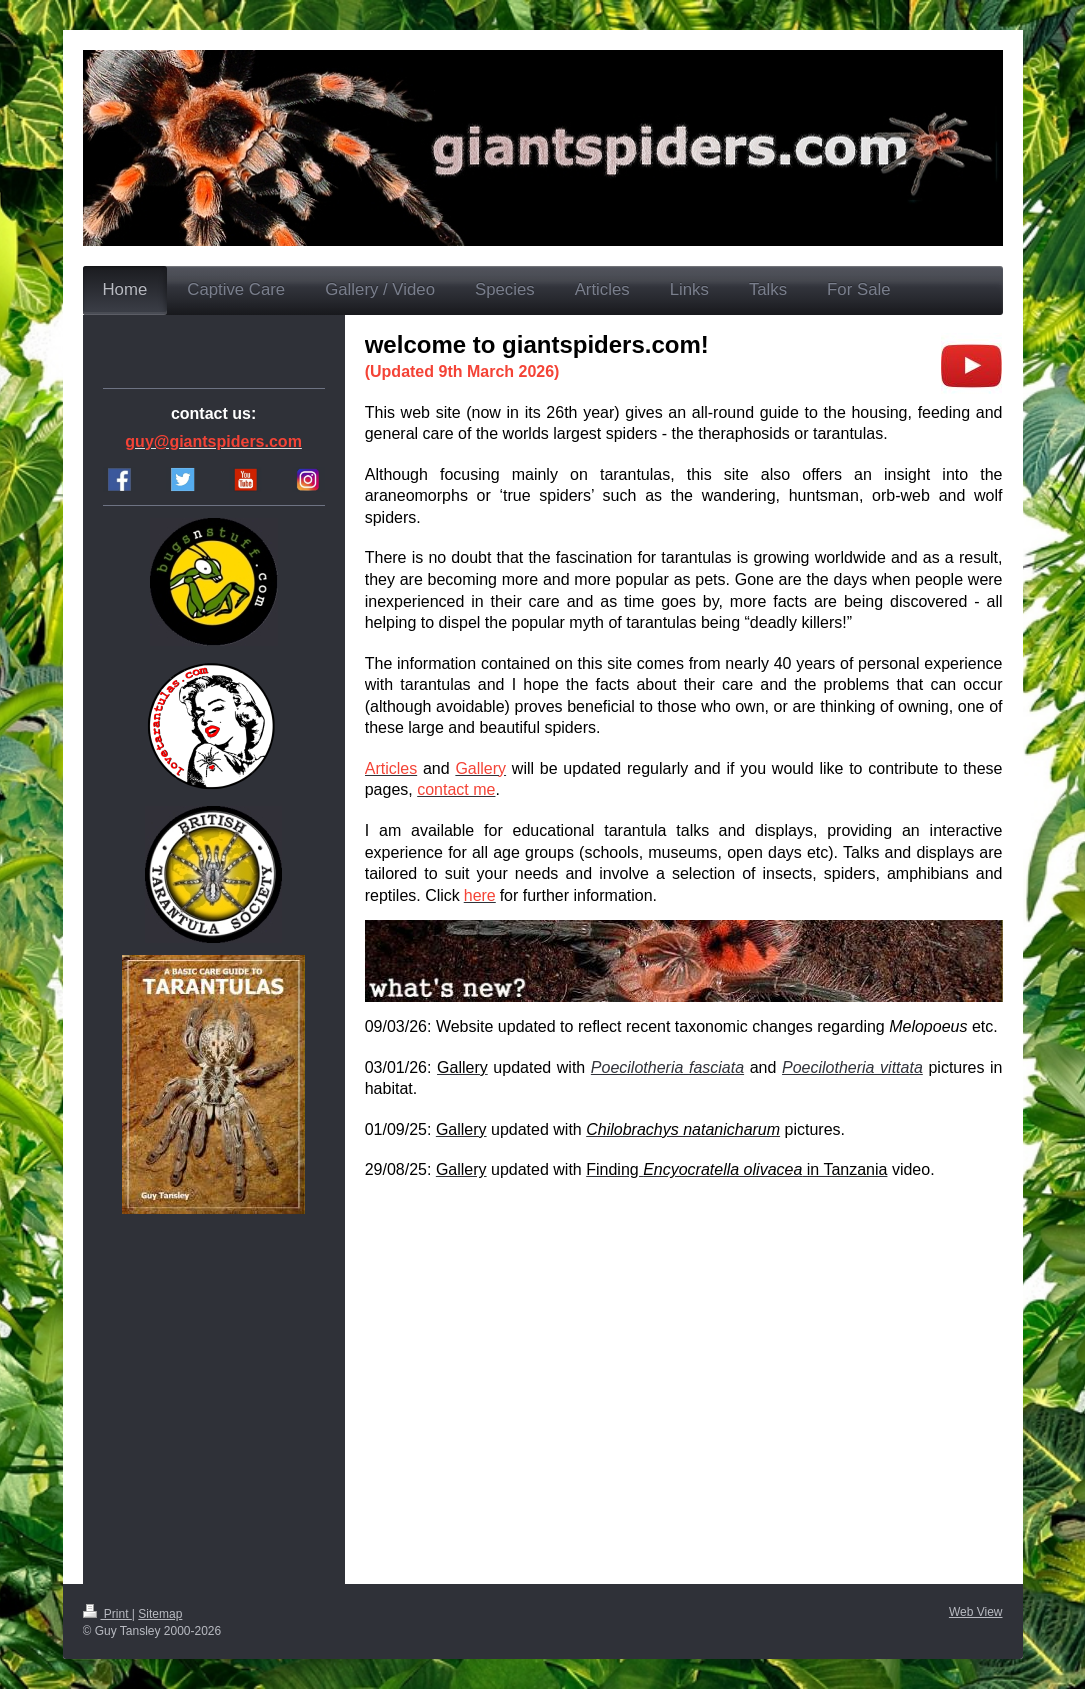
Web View (976, 1612)
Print (107, 1614)
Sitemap (160, 1614)
